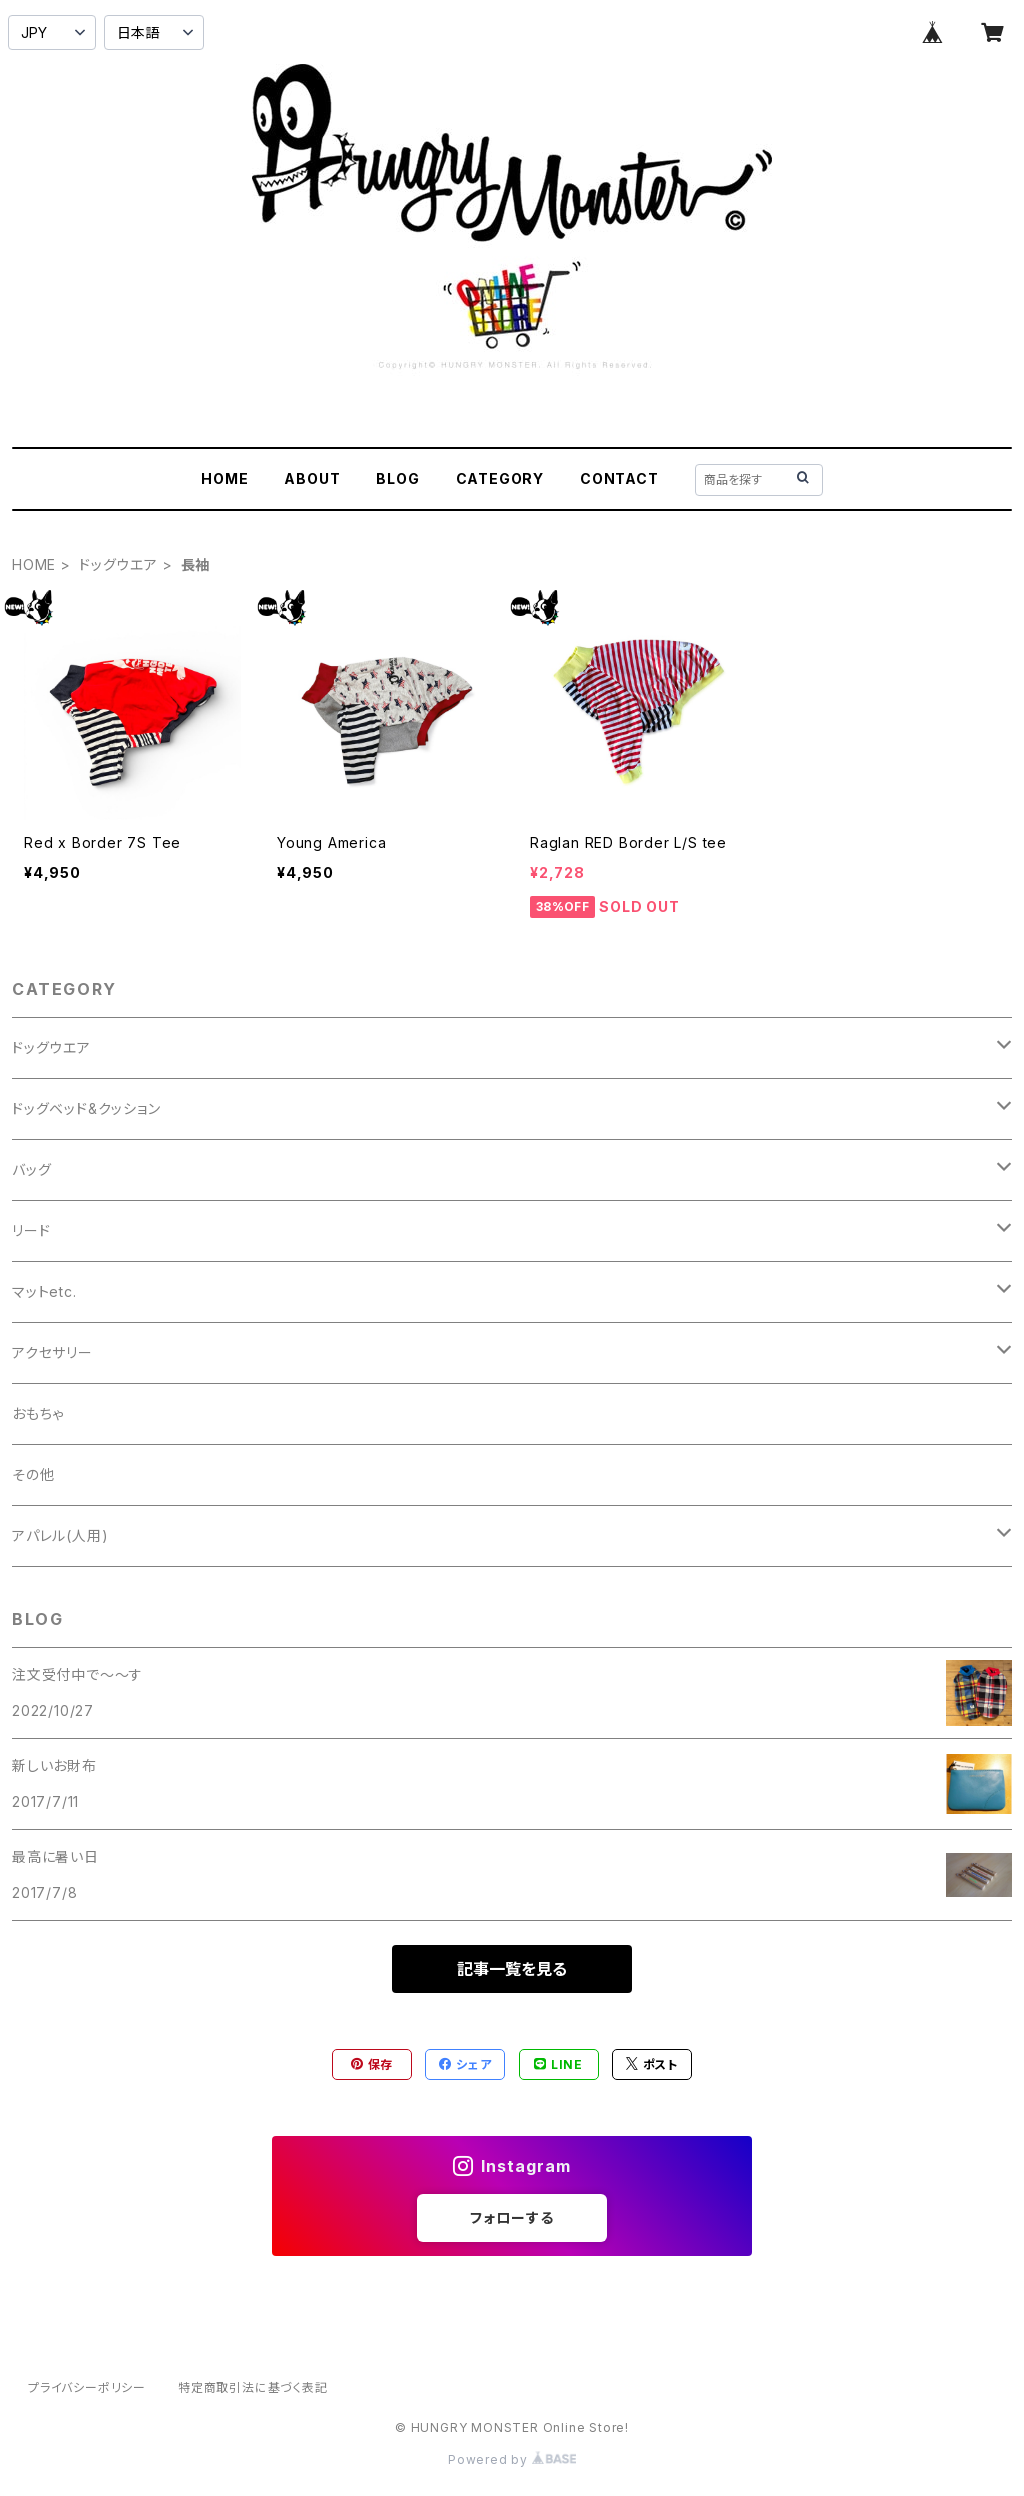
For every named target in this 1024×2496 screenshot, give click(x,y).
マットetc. (44, 1291)
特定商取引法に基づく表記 (253, 2387)
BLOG (397, 478)
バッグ (31, 1169)
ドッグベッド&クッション (86, 1108)
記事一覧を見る (512, 1969)
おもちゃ (38, 1413)
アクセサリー (52, 1352)
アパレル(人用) (60, 1535)
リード (31, 1230)
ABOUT (312, 478)
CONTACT (619, 478)
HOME (224, 478)
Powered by (512, 2459)
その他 (33, 1474)
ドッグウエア (118, 564)
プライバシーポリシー (87, 2387)
